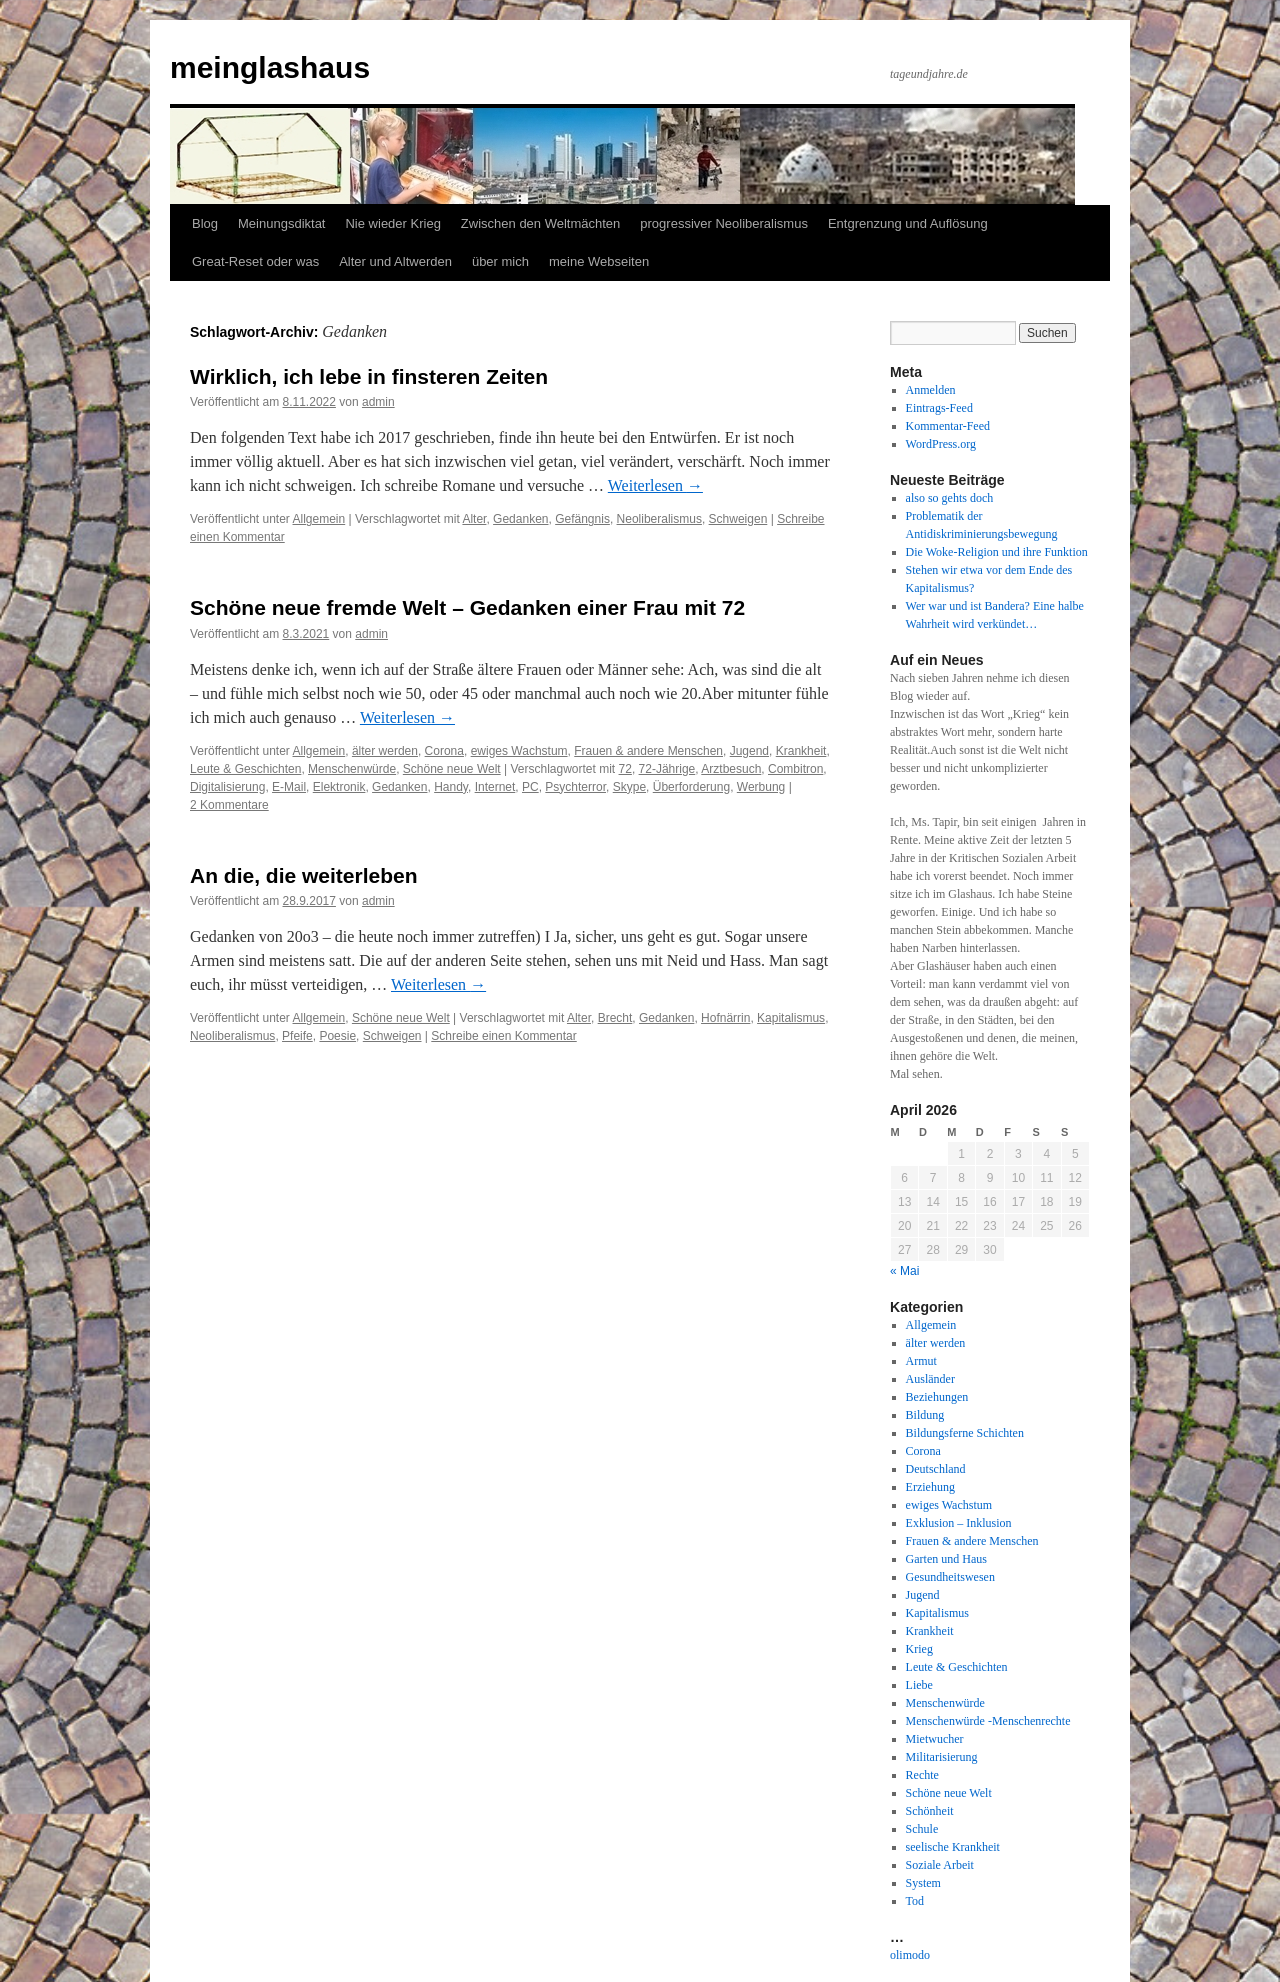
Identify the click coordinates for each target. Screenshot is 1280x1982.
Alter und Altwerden (395, 261)
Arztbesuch (731, 769)
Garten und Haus (946, 1559)
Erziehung (930, 1487)
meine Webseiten (599, 261)
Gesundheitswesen (950, 1577)
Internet (495, 787)
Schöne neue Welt (452, 769)
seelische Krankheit (953, 1847)
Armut (921, 1361)
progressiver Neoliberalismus (724, 223)
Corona (444, 751)
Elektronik (339, 787)
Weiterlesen (655, 485)
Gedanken (520, 519)
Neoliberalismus (659, 519)
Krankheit (801, 751)
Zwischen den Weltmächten (540, 223)
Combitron (795, 769)
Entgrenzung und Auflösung (908, 223)
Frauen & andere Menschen (648, 751)
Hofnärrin (725, 1018)
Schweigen (738, 519)
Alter (474, 519)
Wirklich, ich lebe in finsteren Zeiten (369, 376)
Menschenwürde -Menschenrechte (988, 1721)
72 (625, 769)
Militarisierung (942, 1757)
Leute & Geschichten (245, 769)
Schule (922, 1829)
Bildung (925, 1415)
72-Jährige (667, 769)
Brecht (615, 1018)
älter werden (385, 751)
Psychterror (575, 787)
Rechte (922, 1775)
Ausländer (930, 1379)
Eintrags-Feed (939, 408)
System (923, 1883)
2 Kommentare (229, 805)
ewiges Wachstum (519, 751)
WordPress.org (941, 444)
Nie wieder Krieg (392, 223)
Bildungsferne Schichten (965, 1433)
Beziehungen (937, 1397)
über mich (500, 261)
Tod (915, 1901)
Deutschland (936, 1469)
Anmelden (931, 390)
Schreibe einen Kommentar (503, 1036)
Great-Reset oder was (255, 261)
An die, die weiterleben (304, 875)
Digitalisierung (227, 787)
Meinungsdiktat (281, 223)
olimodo (910, 1955)
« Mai (904, 1271)
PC (530, 787)
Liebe (919, 1685)
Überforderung (691, 787)
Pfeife (297, 1036)
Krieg (919, 1649)
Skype (629, 787)
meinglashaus (270, 67)
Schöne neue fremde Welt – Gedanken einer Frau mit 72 (467, 607)
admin (378, 402)
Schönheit (930, 1811)
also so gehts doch (950, 498)
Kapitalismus (791, 1018)
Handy (451, 787)
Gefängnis (582, 519)
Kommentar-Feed (948, 426)
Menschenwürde (352, 769)
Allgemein (319, 519)
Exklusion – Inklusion (959, 1523)
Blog (205, 223)
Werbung (761, 787)
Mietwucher (935, 1739)
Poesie (337, 1036)
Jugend (749, 751)
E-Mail (289, 787)
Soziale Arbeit (940, 1865)
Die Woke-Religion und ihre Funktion (997, 552)
